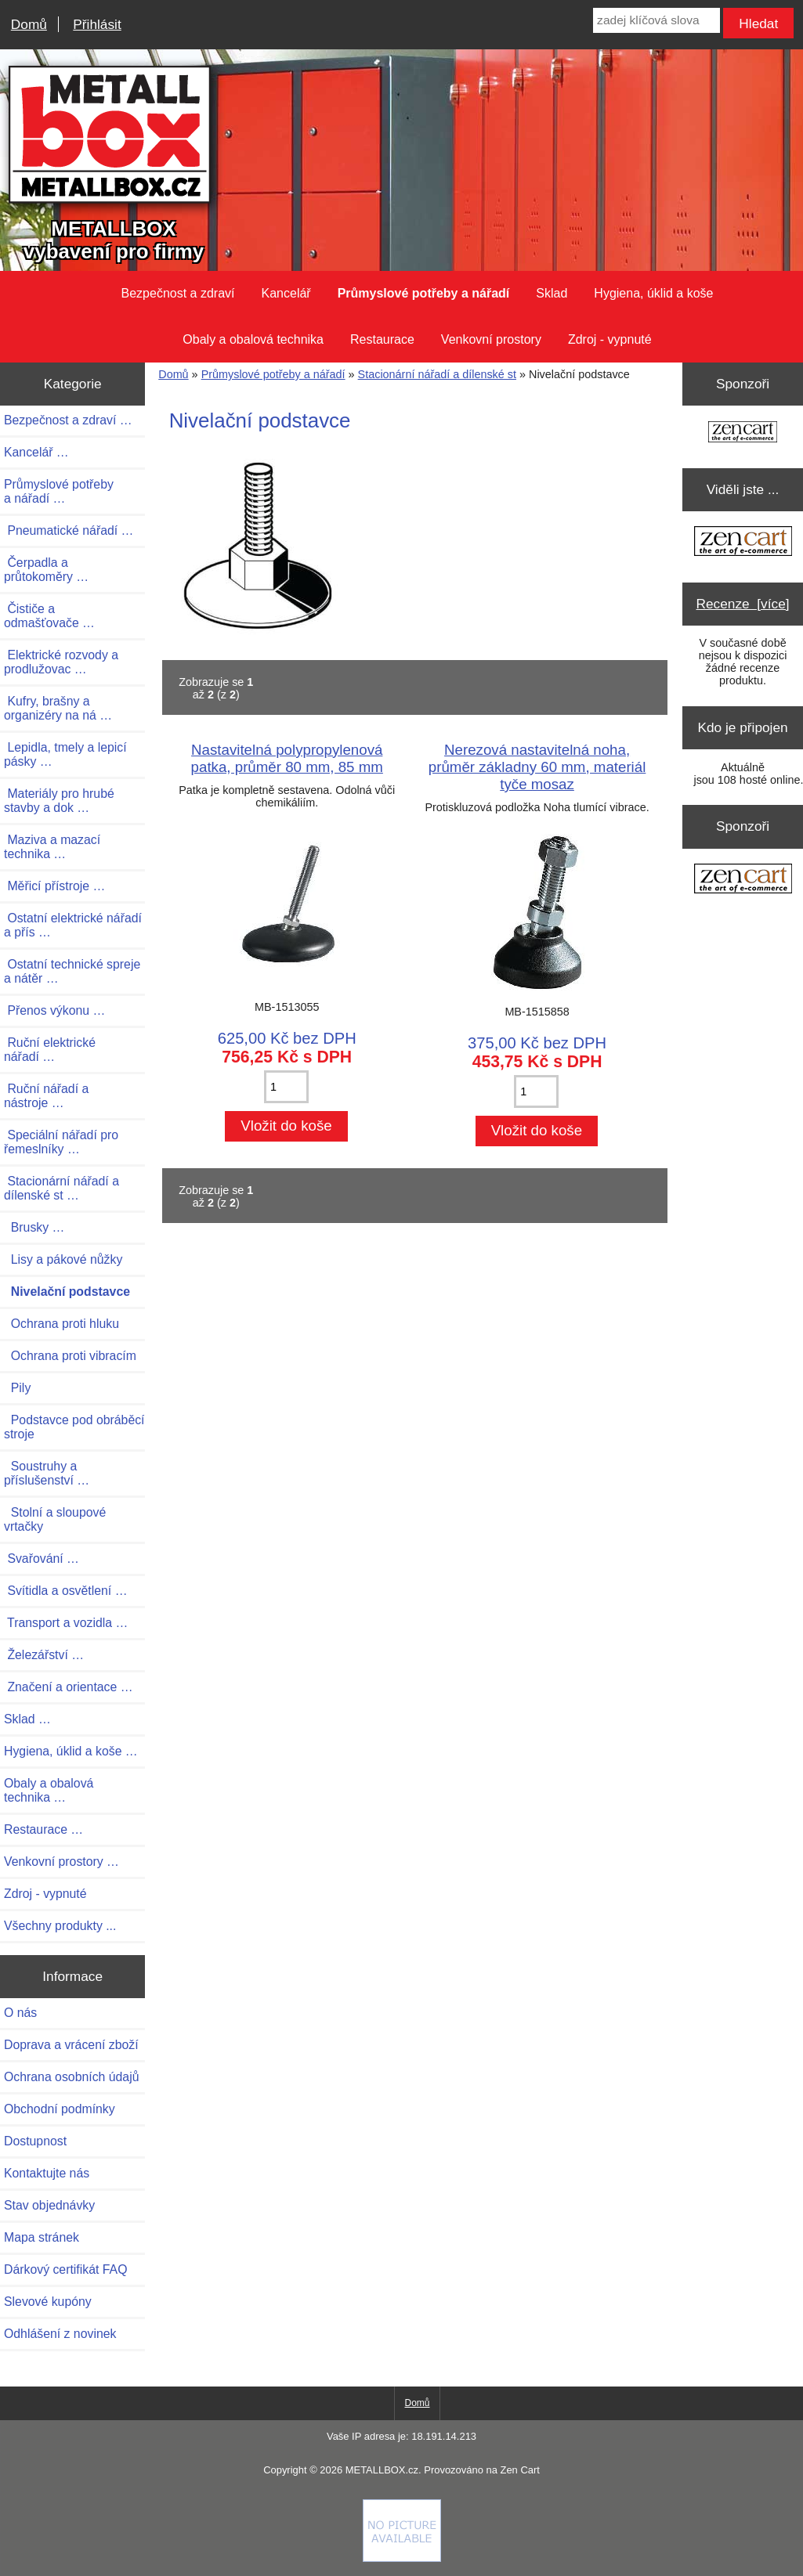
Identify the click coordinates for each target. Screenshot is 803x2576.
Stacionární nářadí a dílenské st (437, 374)
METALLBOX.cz (381, 2470)
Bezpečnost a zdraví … (68, 420)
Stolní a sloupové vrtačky (55, 1519)
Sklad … (27, 1719)
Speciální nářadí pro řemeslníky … (61, 1142)
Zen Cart (519, 2470)
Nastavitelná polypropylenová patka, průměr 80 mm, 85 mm (287, 758)
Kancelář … (36, 452)
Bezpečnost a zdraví (178, 293)
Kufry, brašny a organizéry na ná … (58, 708)
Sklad (551, 293)
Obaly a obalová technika (253, 339)
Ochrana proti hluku (61, 1323)
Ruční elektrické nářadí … (50, 1049)
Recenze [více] (743, 604)
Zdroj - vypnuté (610, 339)
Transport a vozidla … (66, 1622)
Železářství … (44, 1654)
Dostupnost (35, 2141)
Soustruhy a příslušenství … (46, 1473)
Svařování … (41, 1558)
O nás (20, 2012)
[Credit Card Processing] (402, 2558)
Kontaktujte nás (46, 2173)
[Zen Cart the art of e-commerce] (742, 433)
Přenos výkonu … (54, 1010)
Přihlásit (97, 24)
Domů (29, 24)
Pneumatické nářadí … (68, 530)
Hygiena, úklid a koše (653, 293)
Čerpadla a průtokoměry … (46, 569)
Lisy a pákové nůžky (63, 1259)
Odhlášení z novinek (60, 2333)
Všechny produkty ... (60, 1925)
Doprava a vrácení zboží (71, 2044)
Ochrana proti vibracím (70, 1355)
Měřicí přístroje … (54, 886)
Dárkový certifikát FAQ (65, 2269)
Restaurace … (43, 1829)
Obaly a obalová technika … (48, 1790)
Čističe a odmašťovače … (49, 616)
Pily (17, 1387)
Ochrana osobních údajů (71, 2077)
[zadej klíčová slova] (656, 20)
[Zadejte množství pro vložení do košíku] (286, 1086)
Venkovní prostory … (61, 1861)
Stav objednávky (49, 2205)
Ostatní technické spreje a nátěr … (72, 971)
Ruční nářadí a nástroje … (46, 1095)
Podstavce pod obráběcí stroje (74, 1427)
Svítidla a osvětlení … (65, 1590)
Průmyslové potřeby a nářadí (273, 374)
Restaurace (382, 339)
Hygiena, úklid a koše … (71, 1751)
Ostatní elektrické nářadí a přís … (73, 925)
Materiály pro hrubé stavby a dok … (59, 800)
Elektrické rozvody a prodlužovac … (61, 662)
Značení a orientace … (68, 1687)
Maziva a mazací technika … (52, 846)
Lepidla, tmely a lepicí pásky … (65, 754)
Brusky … (34, 1227)
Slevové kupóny (48, 2301)
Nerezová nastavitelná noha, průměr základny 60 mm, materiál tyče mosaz (537, 766)
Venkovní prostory (491, 339)
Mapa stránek (41, 2237)
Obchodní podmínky (59, 2109)
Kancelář (286, 293)
